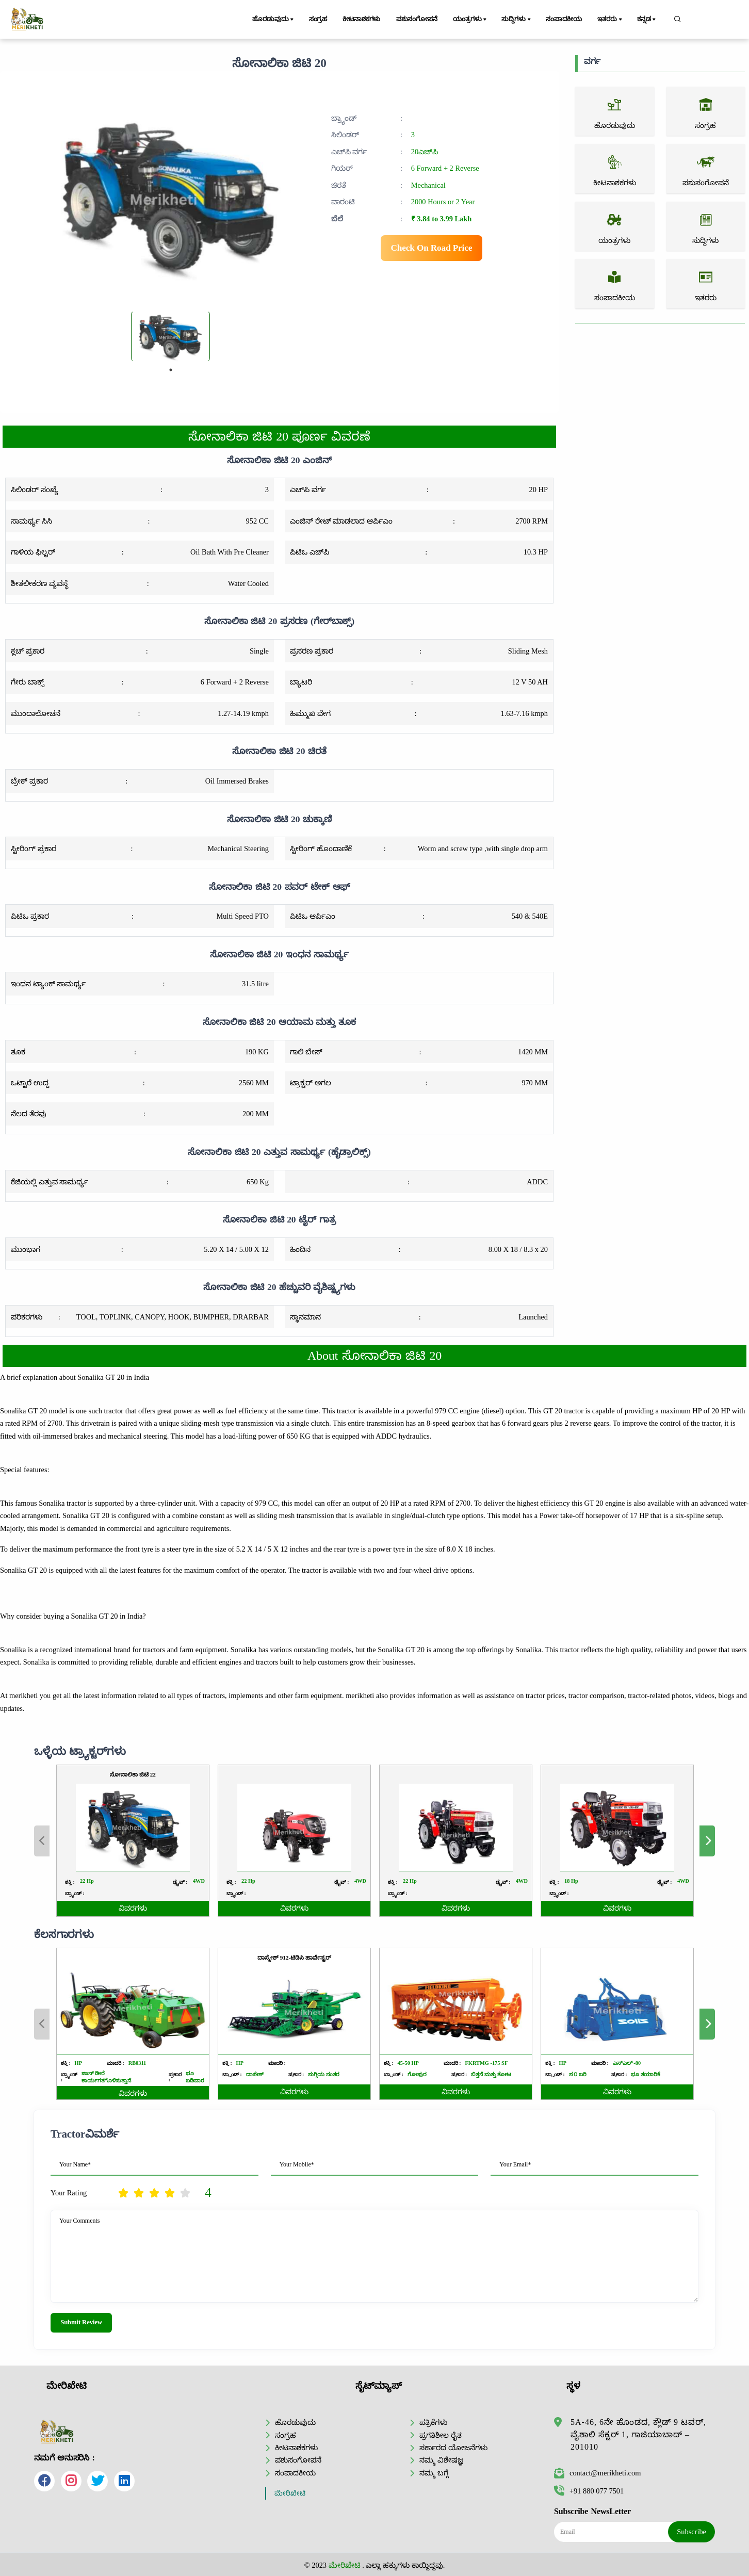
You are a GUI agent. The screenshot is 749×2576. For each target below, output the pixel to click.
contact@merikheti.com (597, 2473)
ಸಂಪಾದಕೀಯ (564, 19)
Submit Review (81, 2322)
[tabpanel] (170, 336)
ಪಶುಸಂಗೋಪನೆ (416, 19)
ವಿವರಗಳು (133, 2093)
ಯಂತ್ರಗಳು (470, 19)
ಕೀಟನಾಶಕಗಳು (361, 19)
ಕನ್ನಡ (647, 19)
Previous (42, 2024)
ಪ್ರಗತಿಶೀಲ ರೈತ (440, 2435)
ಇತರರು (610, 19)
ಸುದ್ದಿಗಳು (516, 19)
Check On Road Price (432, 248)
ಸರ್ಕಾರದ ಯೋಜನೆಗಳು (453, 2447)
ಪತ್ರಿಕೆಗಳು (433, 2422)
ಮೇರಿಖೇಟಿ (289, 2493)
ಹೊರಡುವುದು (273, 19)
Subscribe (691, 2532)
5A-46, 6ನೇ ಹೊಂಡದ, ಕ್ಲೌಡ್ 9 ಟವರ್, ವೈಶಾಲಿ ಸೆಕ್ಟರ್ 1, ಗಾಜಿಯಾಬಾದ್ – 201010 (638, 2434)
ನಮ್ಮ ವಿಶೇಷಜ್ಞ (441, 2460)
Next (707, 2024)
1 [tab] (171, 370)
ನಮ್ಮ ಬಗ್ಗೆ (433, 2473)
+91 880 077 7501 (589, 2491)
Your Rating (69, 2193)
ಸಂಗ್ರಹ (318, 19)
